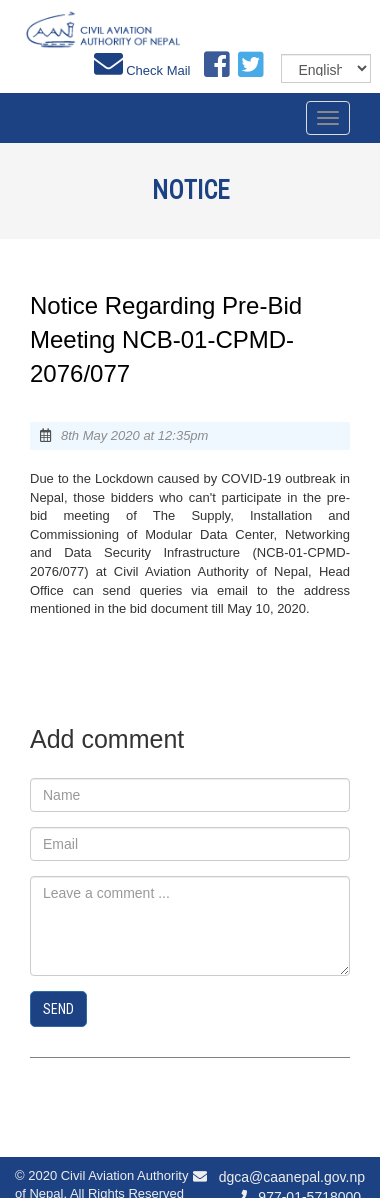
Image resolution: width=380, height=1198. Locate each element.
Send (58, 1009)
